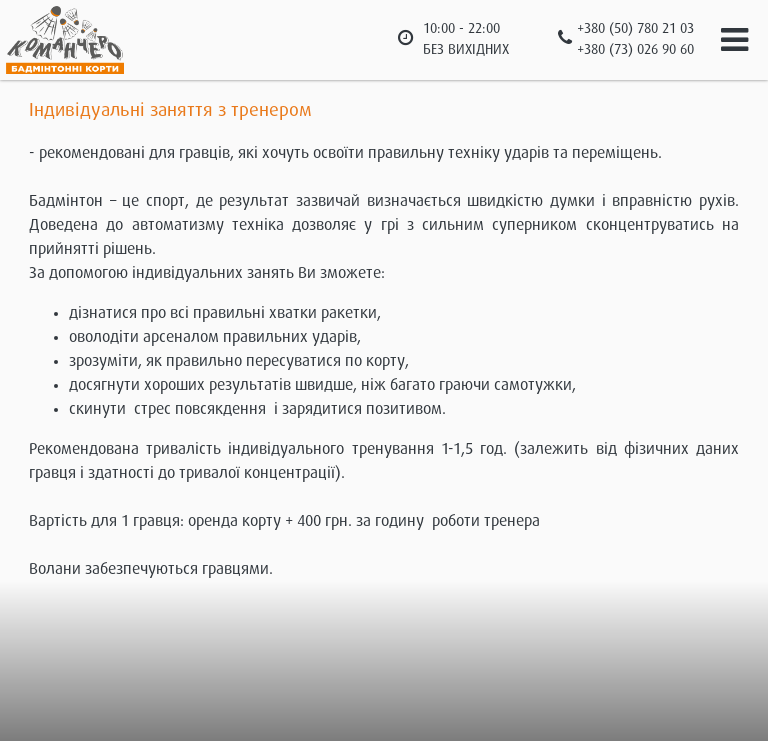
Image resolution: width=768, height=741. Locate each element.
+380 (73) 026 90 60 (635, 50)
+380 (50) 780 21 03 (635, 29)
